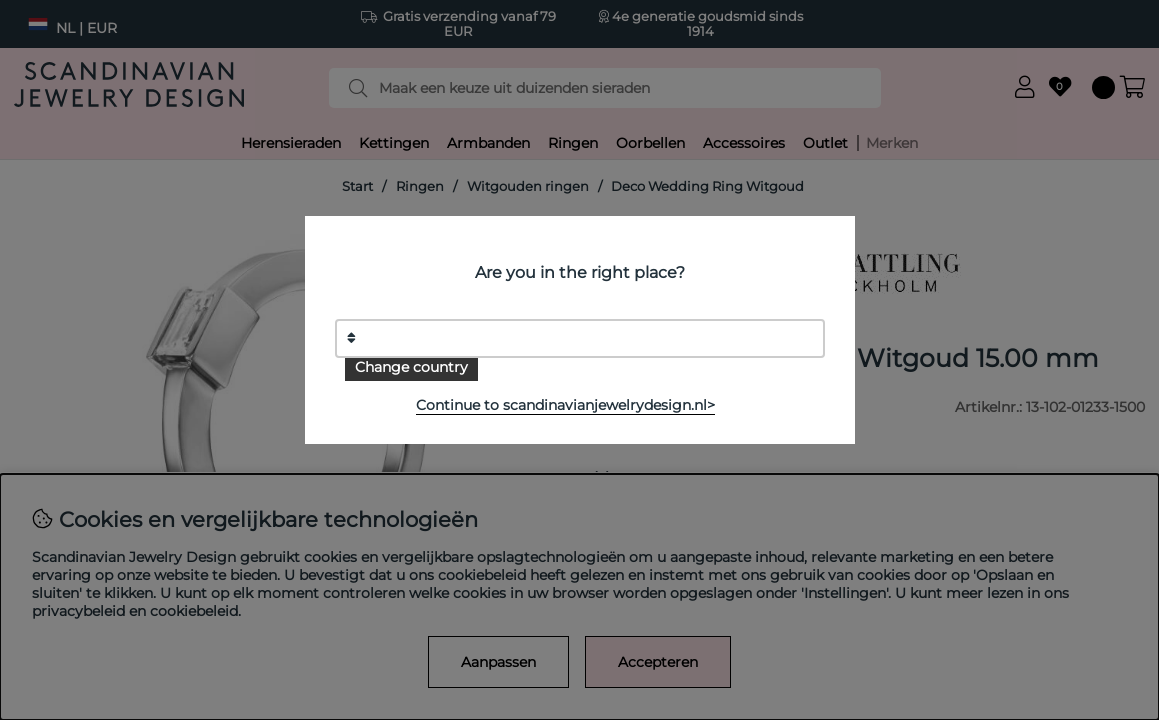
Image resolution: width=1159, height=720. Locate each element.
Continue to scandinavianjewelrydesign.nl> (565, 405)
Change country (411, 367)
